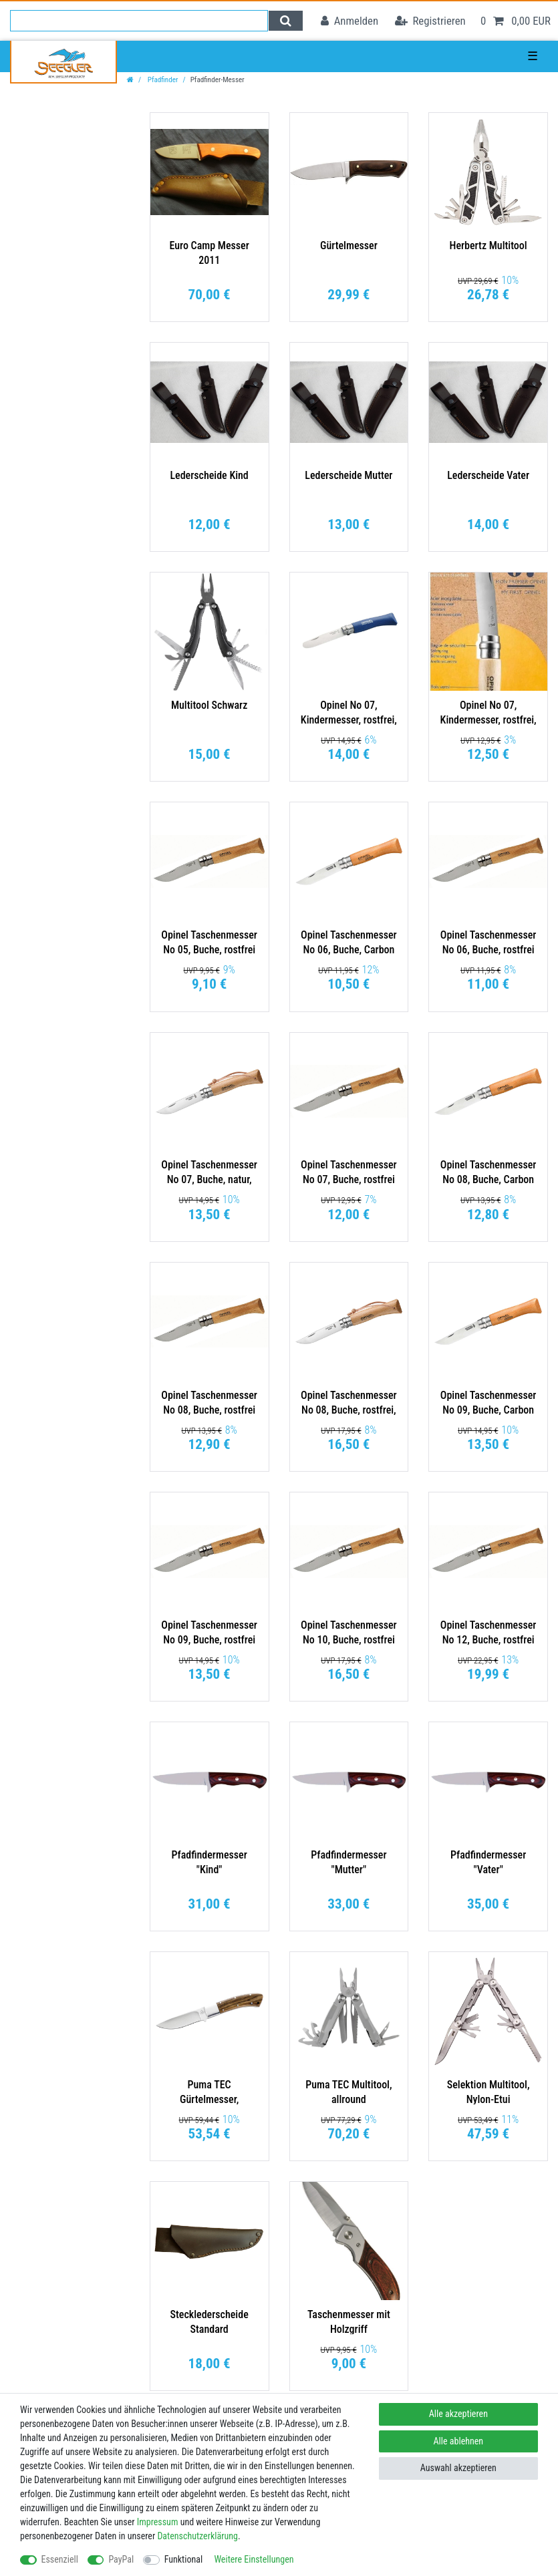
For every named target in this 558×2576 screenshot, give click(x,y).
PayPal (121, 2559)
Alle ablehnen (459, 2441)
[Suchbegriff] (139, 20)
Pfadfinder (162, 79)
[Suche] (285, 20)
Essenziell (59, 2559)
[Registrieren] (430, 21)
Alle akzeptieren (458, 2413)
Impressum (157, 2522)
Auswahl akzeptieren (458, 2467)
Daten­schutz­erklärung (197, 2536)
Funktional (183, 2559)
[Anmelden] (349, 21)
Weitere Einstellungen (253, 2559)
